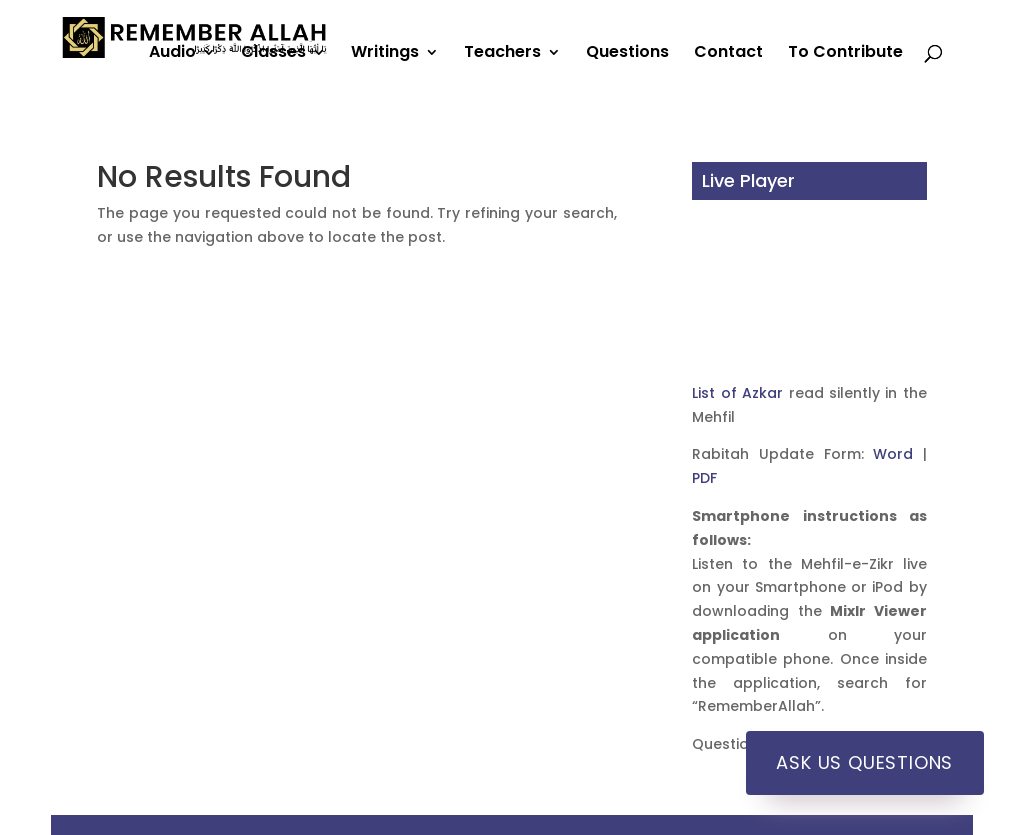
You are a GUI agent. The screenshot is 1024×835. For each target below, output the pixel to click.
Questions (627, 54)
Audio (172, 54)
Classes (273, 54)
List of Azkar (737, 393)
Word (893, 454)
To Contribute (845, 54)
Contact (728, 54)
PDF (704, 478)
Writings (385, 54)
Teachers (502, 54)
